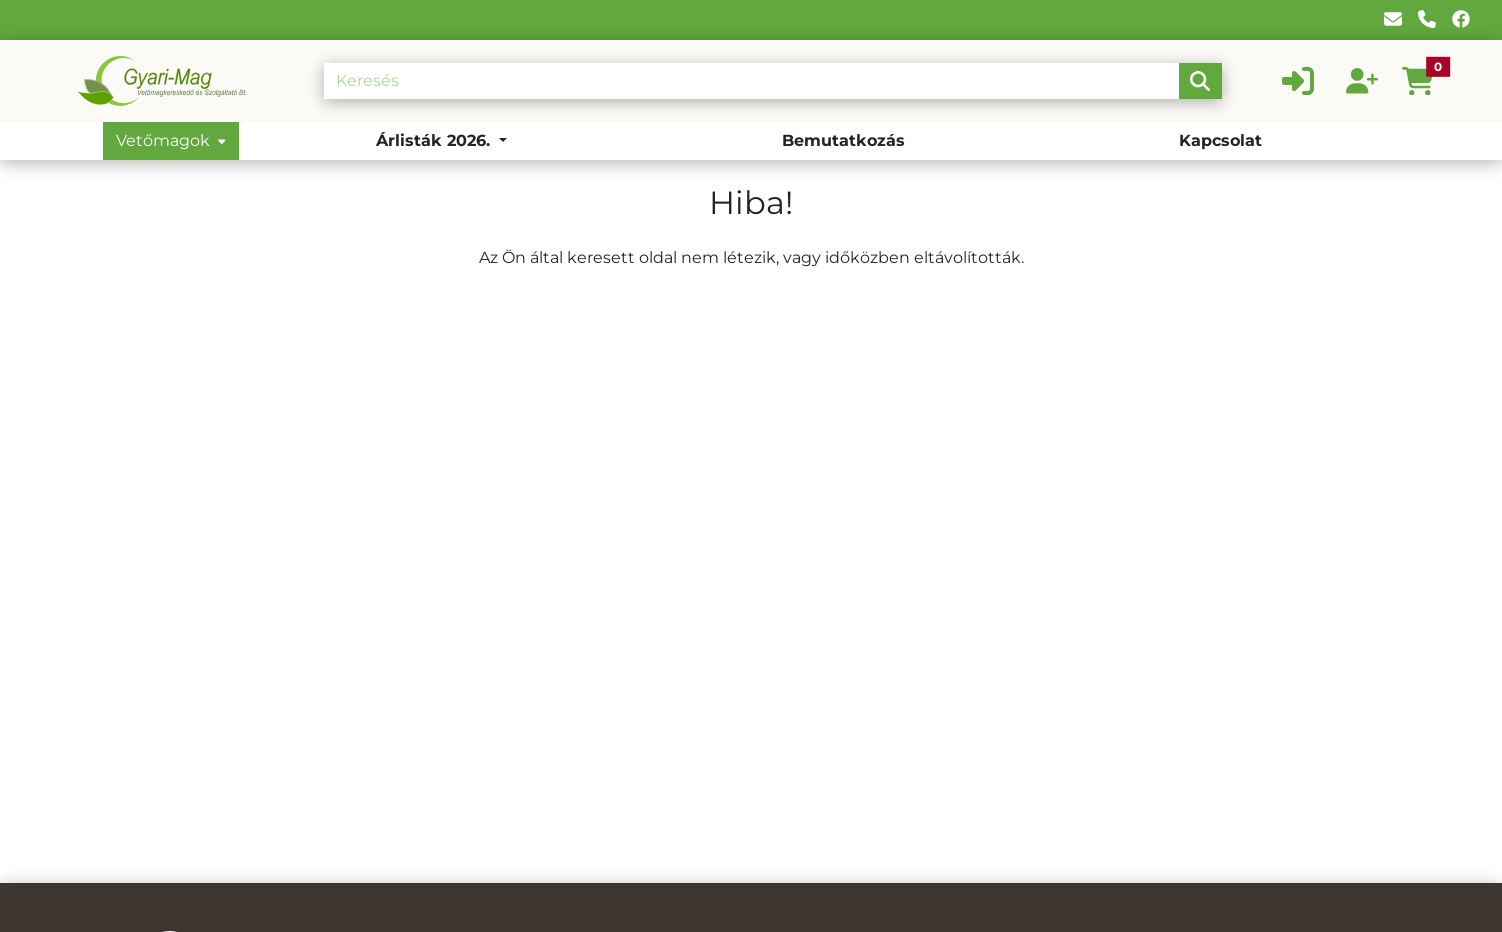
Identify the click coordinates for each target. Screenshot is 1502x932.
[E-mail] (1393, 19)
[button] (1426, 81)
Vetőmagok (171, 140)
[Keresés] (751, 81)
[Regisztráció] (1362, 81)
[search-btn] (1200, 81)
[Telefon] (1427, 19)
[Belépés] (1298, 81)
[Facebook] (1461, 19)
